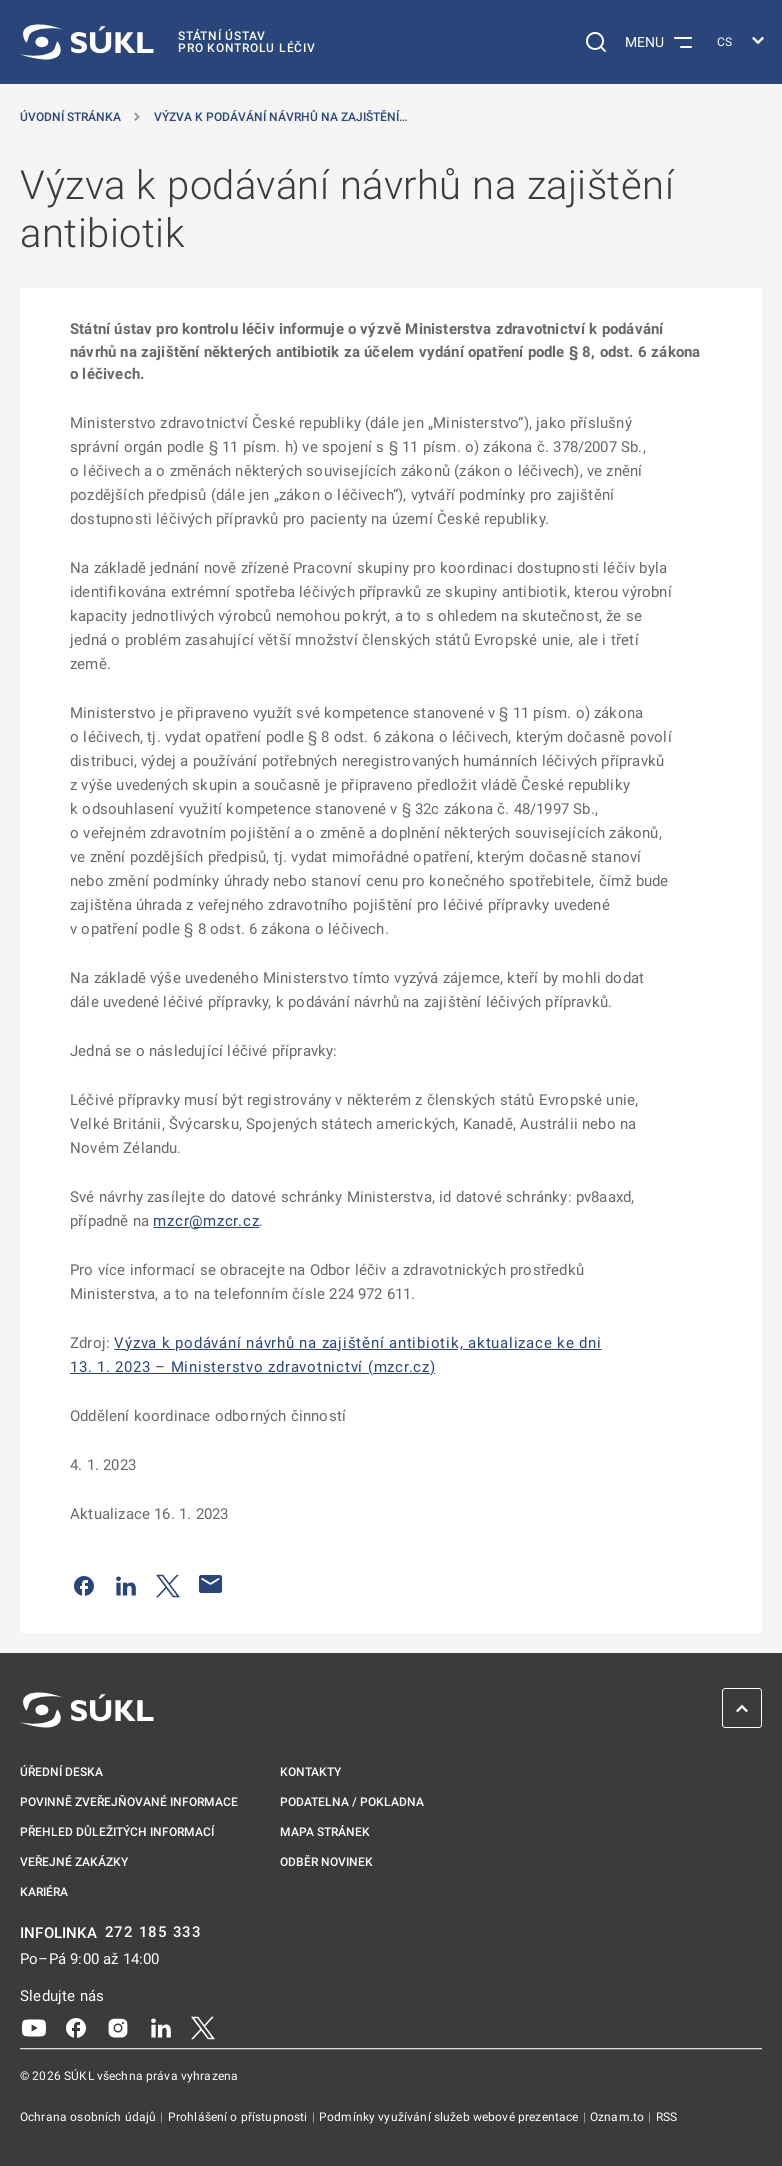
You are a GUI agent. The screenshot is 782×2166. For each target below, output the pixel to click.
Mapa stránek (325, 1832)
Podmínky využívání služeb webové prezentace (450, 2117)
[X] (203, 2026)
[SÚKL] (168, 42)
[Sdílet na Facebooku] (84, 1584)
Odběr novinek (326, 1862)
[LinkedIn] (161, 2026)
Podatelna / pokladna (352, 1802)
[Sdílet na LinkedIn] (126, 1584)
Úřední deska (61, 1772)
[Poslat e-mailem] (211, 1584)
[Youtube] (34, 2026)
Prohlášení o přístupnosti (239, 2117)
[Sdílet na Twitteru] (168, 1584)
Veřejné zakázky (74, 1862)
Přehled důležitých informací (117, 1832)
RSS (666, 2117)
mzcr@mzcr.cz (206, 1221)
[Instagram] (118, 2026)
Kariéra (44, 1892)
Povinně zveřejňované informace (129, 1802)
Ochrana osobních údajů (89, 2117)
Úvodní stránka (70, 117)
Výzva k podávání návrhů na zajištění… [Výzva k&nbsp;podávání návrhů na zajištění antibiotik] (280, 117)
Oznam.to (618, 2117)
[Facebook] (76, 2026)
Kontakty (310, 1772)
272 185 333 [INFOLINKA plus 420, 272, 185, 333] (153, 1932)
